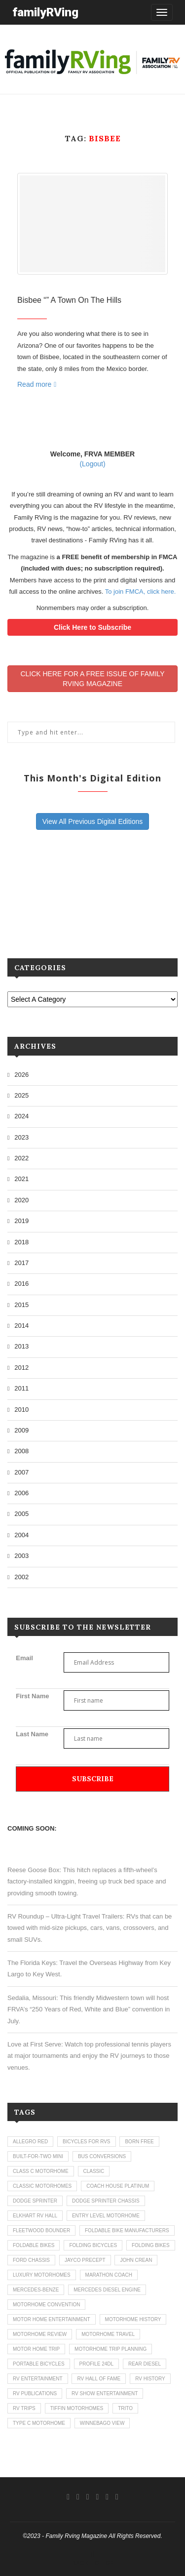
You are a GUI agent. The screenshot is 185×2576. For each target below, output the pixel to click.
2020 (21, 1200)
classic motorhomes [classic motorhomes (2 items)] (42, 2186)
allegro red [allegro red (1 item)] (30, 2141)
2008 (21, 1451)
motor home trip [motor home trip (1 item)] (36, 2349)
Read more (36, 384)
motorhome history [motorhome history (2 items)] (133, 2319)
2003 (21, 1555)
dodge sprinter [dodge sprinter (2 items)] (35, 2201)
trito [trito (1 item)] (125, 2408)
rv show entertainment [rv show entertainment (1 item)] (105, 2393)
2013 (21, 1346)
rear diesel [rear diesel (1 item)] (144, 2364)
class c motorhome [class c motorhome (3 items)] (41, 2171)
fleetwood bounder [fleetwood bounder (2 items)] (41, 2230)
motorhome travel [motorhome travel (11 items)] (108, 2334)
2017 (21, 1263)
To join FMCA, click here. (140, 591)
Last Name (32, 1734)
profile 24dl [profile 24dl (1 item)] (96, 2364)
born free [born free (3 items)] (139, 2141)
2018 (21, 1242)
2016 (21, 1283)
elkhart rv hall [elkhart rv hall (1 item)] (35, 2215)
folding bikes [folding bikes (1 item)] (151, 2245)
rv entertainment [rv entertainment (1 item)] (38, 2378)
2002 (21, 1577)
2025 (21, 1095)
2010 (21, 1409)
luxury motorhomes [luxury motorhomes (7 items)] (42, 2275)
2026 (21, 1074)
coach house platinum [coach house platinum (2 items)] (117, 2186)
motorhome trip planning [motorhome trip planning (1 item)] (110, 2349)
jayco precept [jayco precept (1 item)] (85, 2260)
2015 (21, 1304)
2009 (21, 1430)
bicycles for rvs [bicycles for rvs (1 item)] (87, 2141)
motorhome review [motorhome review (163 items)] (40, 2334)
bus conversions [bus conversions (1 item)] (102, 2156)
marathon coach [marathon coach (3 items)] (108, 2275)
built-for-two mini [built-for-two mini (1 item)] (38, 2156)
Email (24, 1658)
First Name (32, 1696)
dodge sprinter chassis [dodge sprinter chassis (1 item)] (106, 2201)
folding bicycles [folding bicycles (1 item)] (93, 2245)
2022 (21, 1158)
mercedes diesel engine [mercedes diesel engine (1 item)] (107, 2289)
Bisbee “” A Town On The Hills (69, 300)
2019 (21, 1221)
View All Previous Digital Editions (92, 821)
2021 (21, 1179)
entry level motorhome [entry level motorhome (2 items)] (106, 2215)
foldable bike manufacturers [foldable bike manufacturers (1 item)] (127, 2230)
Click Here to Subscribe (92, 627)
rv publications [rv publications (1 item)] (35, 2393)
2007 (21, 1472)
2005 (21, 1513)
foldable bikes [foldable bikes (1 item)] (33, 2245)
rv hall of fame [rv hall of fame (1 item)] (98, 2378)
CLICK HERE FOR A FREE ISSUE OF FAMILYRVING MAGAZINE (92, 679)
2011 (21, 1388)
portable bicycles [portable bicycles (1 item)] (39, 2364)
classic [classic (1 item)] (94, 2171)
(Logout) (92, 464)
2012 (21, 1367)
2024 (21, 1116)
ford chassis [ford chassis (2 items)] (31, 2260)
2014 (21, 1325)
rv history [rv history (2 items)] (150, 2378)
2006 (21, 1493)
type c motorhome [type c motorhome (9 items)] (39, 2423)
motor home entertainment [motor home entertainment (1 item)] (51, 2319)
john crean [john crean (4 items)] (136, 2260)
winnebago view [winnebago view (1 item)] (102, 2423)
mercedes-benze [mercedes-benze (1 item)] (36, 2289)
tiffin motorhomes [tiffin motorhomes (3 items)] (77, 2408)
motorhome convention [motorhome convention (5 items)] (46, 2304)
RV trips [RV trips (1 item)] (24, 2408)
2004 (21, 1535)
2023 (21, 1137)
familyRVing (45, 12)
